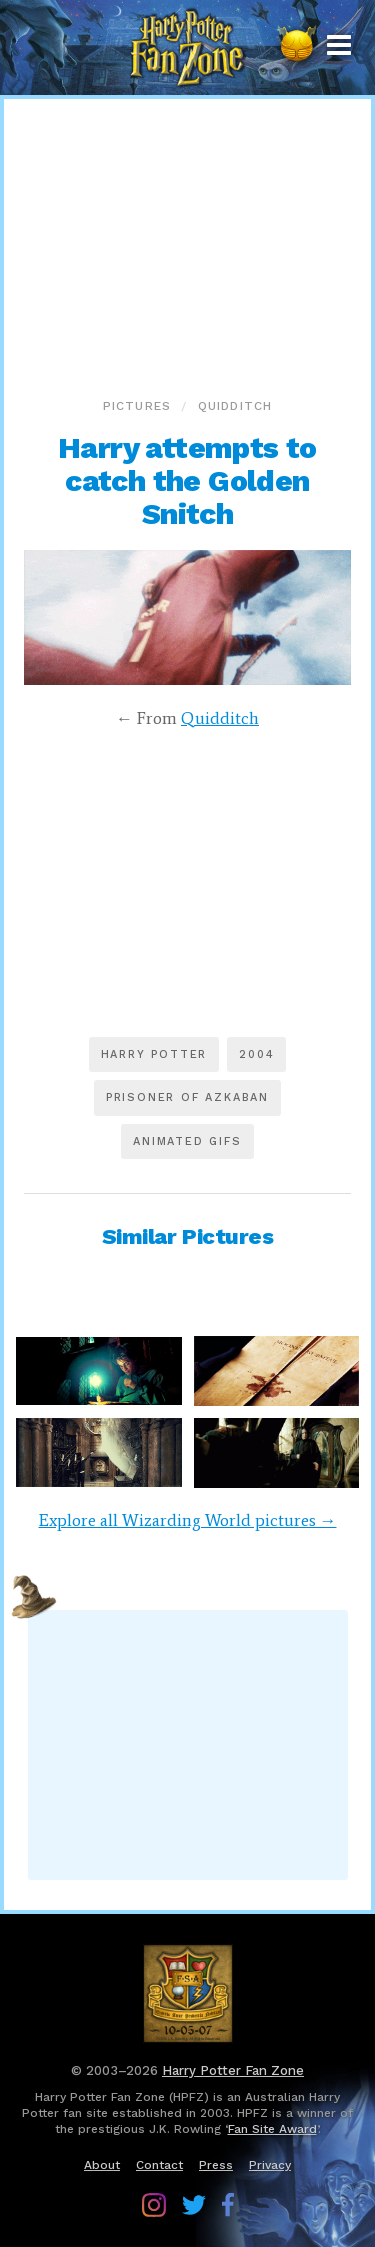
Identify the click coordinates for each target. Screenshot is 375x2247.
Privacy (270, 2165)
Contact (159, 2165)
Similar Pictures (188, 1236)
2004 (256, 1054)
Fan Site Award (272, 2129)
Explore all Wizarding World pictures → (188, 1520)
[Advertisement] (188, 244)
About (102, 2165)
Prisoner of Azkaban (187, 1097)
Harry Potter (154, 1054)
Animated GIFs (187, 1141)
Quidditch (235, 406)
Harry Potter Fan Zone (233, 2070)
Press (216, 2165)
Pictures (137, 406)
